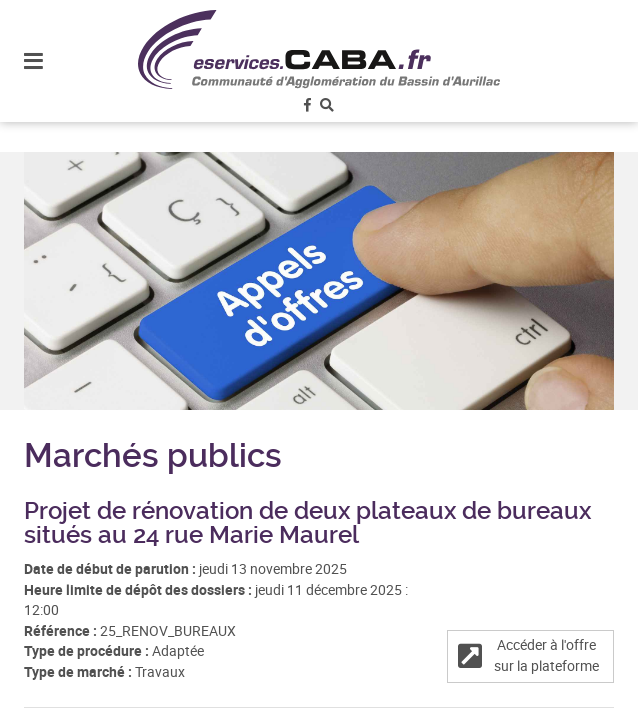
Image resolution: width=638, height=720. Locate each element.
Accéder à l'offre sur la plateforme (528, 655)
